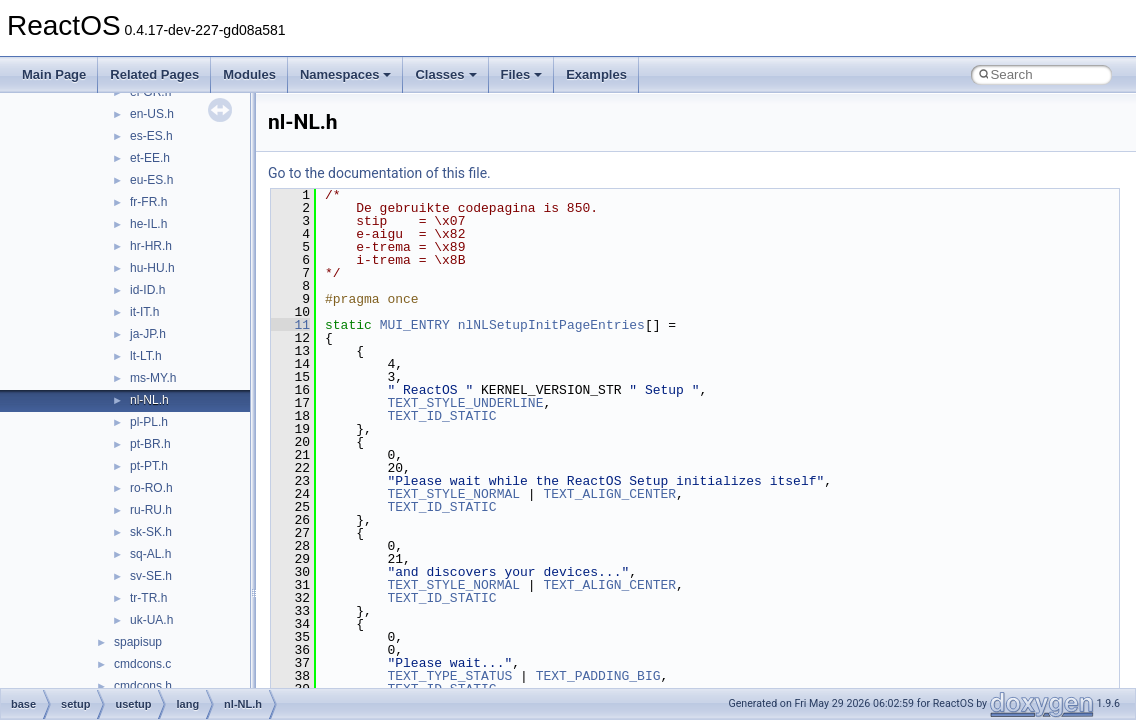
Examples (596, 74)
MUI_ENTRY (415, 325)
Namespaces (346, 74)
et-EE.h (150, 158)
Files (522, 74)
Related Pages (154, 74)
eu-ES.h (151, 180)
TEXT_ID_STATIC (441, 416)
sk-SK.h (151, 532)
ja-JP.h (148, 334)
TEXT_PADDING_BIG (598, 676)
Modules (249, 74)
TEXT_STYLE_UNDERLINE (465, 403)
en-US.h (152, 114)
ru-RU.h (151, 510)
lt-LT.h (146, 356)
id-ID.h (147, 290)
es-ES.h (151, 136)
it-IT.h (144, 312)
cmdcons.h (143, 686)
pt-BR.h (150, 444)
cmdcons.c (142, 664)
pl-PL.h (149, 422)
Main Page (54, 74)
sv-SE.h (151, 576)
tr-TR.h (148, 598)
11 (290, 325)
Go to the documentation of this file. (379, 173)
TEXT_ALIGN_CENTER (609, 494)
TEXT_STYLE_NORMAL (453, 494)
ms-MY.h (153, 378)
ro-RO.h (151, 488)
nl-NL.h (149, 400)
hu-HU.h (152, 268)
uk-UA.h (151, 620)
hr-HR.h (151, 246)
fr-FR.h (148, 202)
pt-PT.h (149, 466)
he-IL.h (148, 224)
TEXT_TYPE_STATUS (449, 676)
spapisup (138, 642)
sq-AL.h (150, 554)
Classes (445, 74)
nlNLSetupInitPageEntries (551, 325)
